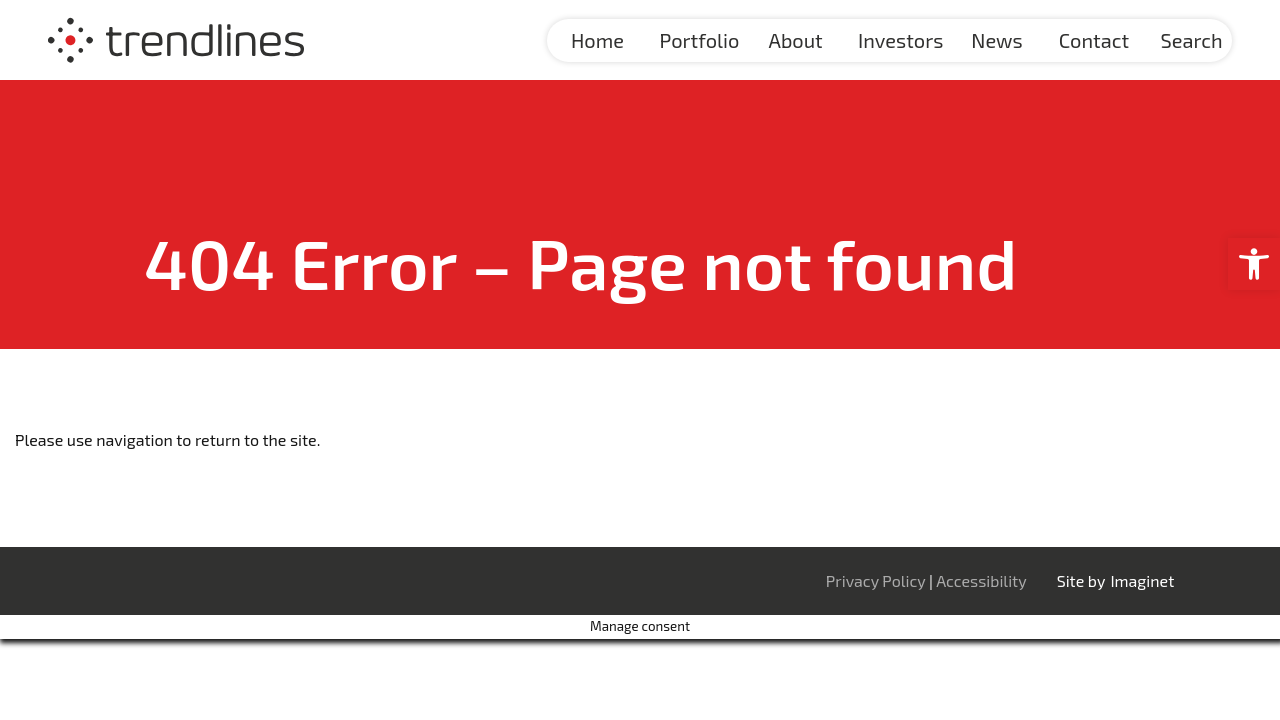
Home (597, 40)
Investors (900, 40)
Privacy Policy (877, 580)
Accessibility (981, 580)
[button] (1254, 264)
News (996, 40)
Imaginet (1142, 580)
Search (1191, 40)
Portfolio (700, 40)
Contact (1094, 40)
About (796, 40)
